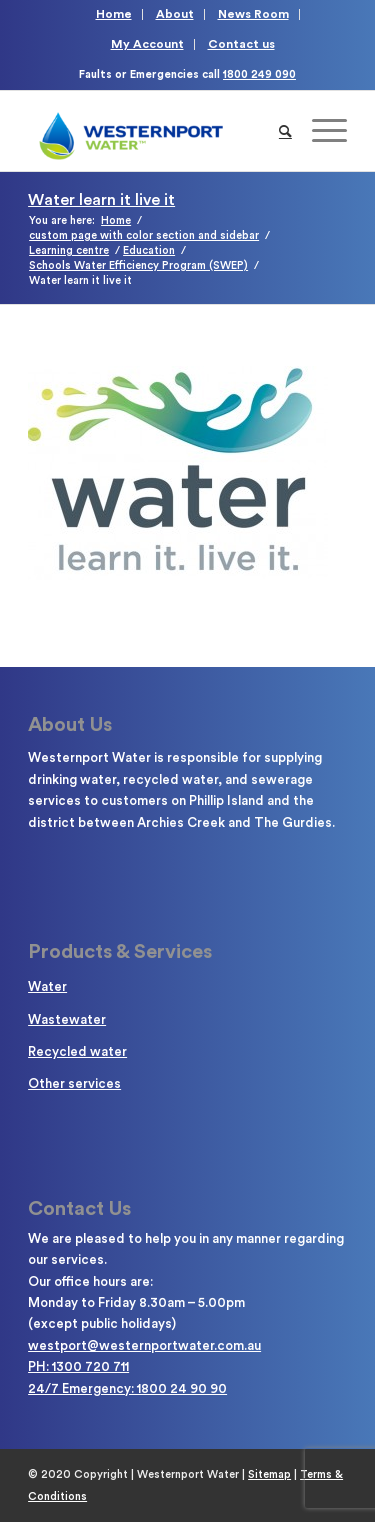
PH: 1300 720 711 (78, 1366)
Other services (74, 1083)
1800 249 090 (259, 74)
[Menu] (319, 131)
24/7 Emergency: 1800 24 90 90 (127, 1388)
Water (47, 986)
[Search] (285, 131)
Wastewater (67, 1019)
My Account (147, 44)
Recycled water (77, 1051)
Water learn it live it (101, 200)
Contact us (241, 44)
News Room (253, 14)
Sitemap (269, 1474)
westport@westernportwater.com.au (144, 1345)
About (175, 14)
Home (114, 14)
